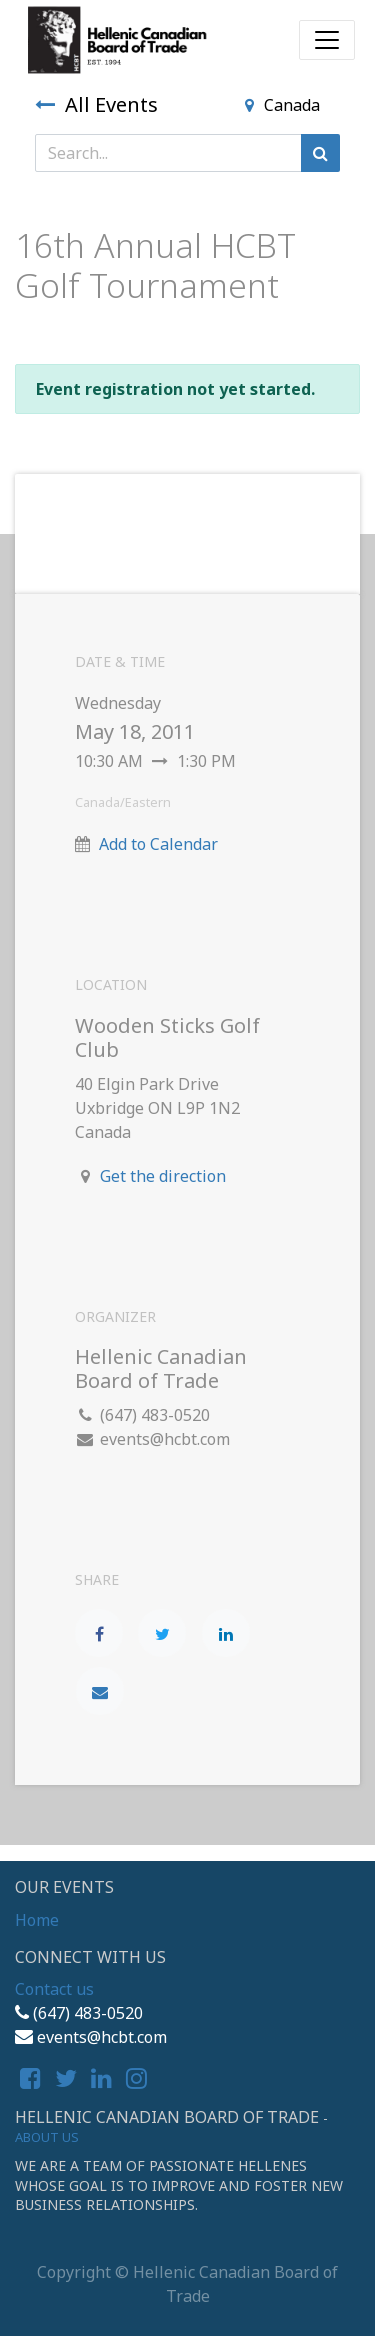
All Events (96, 104)
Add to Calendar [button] (158, 844)
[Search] (320, 153)
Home (37, 1920)
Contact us (54, 1989)
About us (47, 2137)
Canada (282, 105)
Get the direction (163, 1176)
